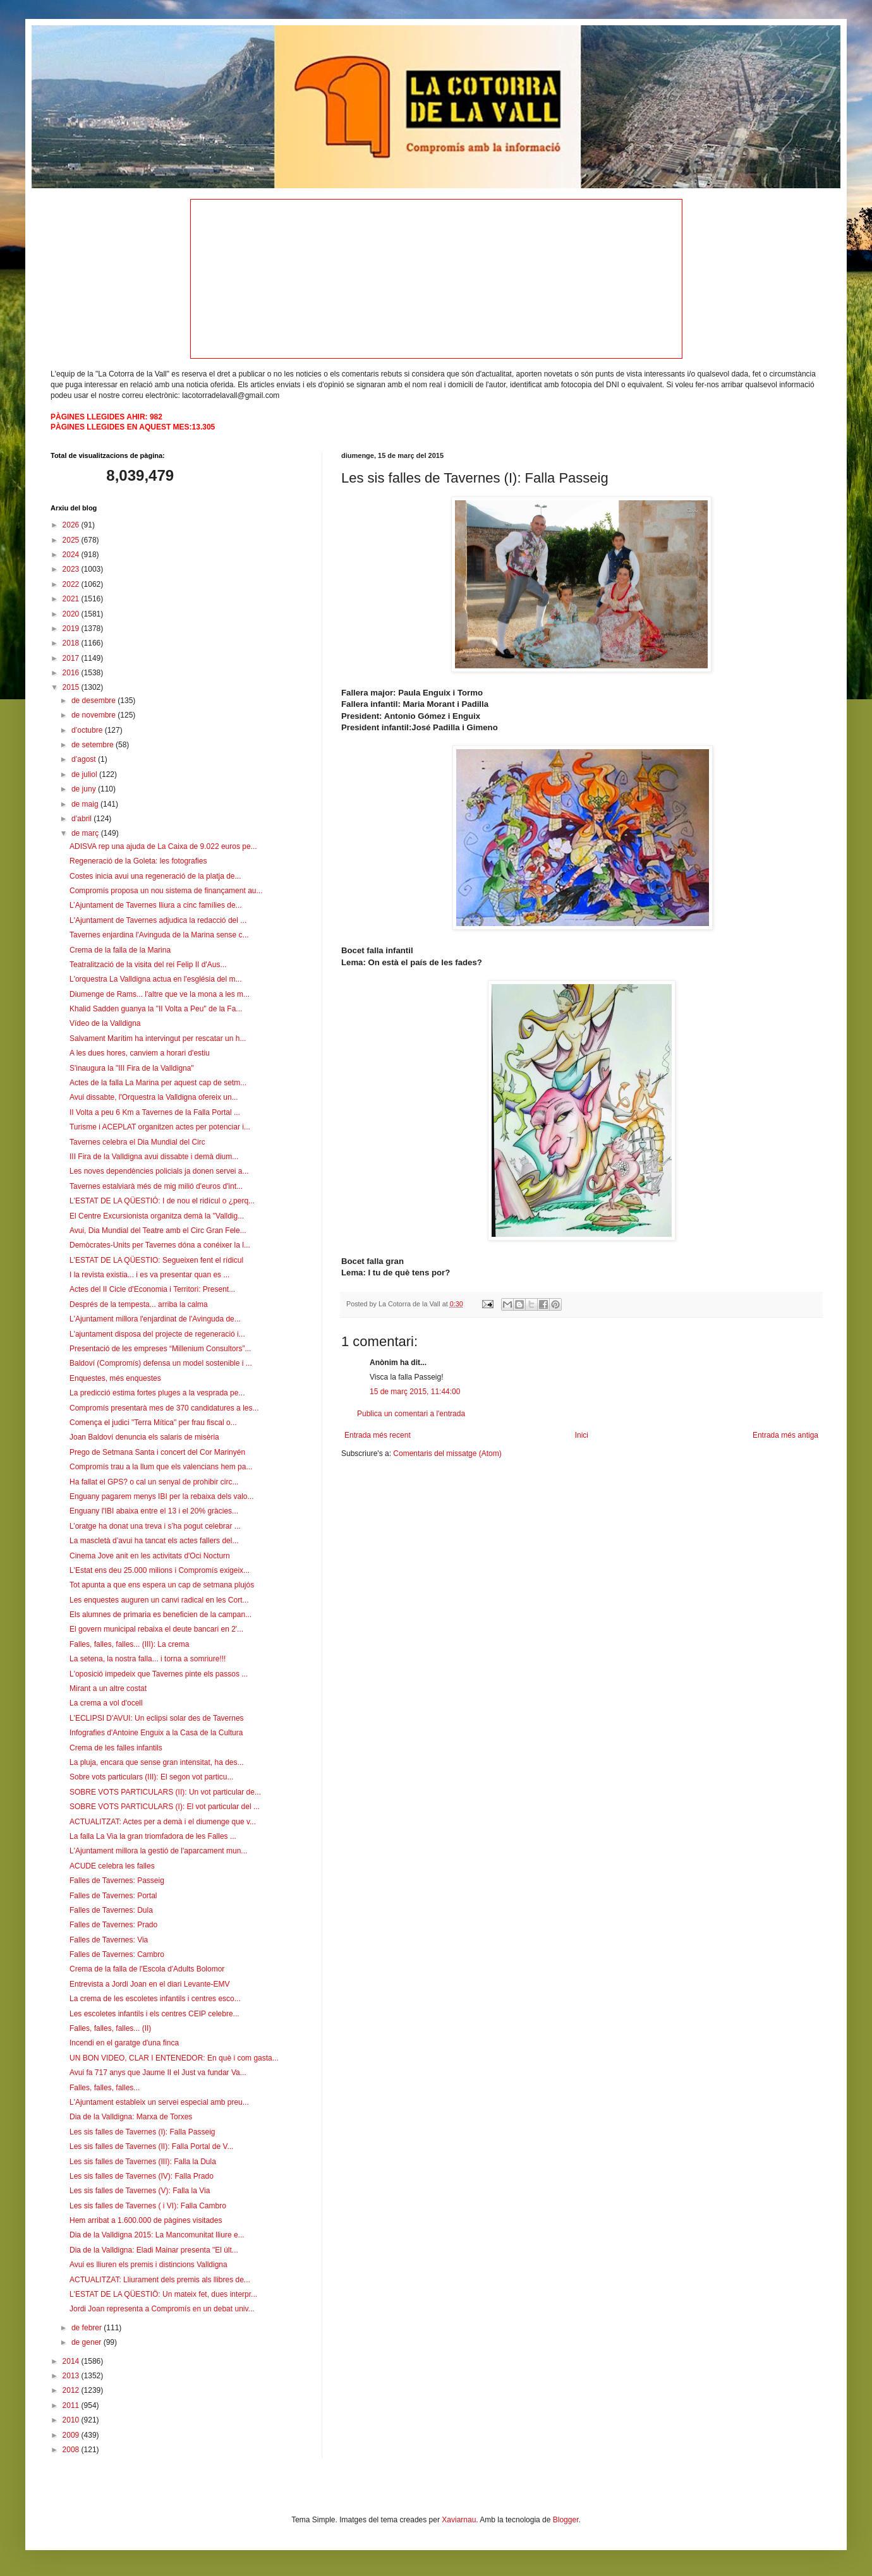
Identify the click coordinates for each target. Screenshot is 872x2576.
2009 (72, 2435)
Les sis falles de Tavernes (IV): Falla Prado (142, 2176)
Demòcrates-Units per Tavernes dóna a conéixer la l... (160, 1245)
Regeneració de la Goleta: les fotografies (138, 861)
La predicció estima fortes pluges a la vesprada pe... (157, 1392)
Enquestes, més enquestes (115, 1378)
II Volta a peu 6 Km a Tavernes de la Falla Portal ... (155, 1112)
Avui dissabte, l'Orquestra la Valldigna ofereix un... (154, 1097)
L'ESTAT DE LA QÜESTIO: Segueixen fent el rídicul (156, 1260)
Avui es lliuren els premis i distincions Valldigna (148, 2264)
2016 (72, 672)
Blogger (566, 2519)
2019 (72, 628)
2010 (72, 2420)
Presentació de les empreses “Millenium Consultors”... (160, 1348)
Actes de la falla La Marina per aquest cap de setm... (158, 1082)
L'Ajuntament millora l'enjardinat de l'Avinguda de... (155, 1319)
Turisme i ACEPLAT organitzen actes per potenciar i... (160, 1126)
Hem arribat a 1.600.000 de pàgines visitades (146, 2220)
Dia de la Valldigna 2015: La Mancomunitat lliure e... (157, 2234)
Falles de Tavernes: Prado (113, 1924)
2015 (72, 687)
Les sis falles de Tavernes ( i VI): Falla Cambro (148, 2205)
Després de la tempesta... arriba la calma (139, 1304)
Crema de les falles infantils (116, 1747)
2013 (72, 2375)
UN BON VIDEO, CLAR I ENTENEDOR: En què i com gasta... (174, 2058)
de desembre (94, 700)
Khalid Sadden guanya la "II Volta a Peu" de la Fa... (156, 1008)
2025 (72, 540)
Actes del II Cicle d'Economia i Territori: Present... (152, 1289)
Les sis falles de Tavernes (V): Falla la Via (140, 2190)
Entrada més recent (377, 1435)
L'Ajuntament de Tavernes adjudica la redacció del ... (158, 920)
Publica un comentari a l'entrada (411, 1413)
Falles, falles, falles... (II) (110, 2028)
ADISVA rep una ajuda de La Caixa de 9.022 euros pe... (163, 846)
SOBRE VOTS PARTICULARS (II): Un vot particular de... (165, 1792)
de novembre (94, 715)
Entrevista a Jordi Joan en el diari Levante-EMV (149, 1984)
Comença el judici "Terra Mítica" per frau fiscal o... (153, 1422)
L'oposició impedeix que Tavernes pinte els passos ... (159, 1674)
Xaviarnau (459, 2519)
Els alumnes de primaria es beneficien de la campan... (160, 1614)
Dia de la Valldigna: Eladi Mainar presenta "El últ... (154, 2250)
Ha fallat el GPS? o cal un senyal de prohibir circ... (154, 1482)
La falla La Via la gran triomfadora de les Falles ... (153, 1836)
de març (86, 833)
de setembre (93, 744)
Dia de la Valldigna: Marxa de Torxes (131, 2116)
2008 (72, 2449)
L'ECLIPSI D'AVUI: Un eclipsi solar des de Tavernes (157, 1718)
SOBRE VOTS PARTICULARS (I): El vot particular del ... (165, 1806)
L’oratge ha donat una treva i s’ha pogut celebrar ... (155, 1526)
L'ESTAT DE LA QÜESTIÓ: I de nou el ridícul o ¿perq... (162, 1200)
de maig (85, 804)
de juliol (85, 774)
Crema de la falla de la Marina (120, 950)
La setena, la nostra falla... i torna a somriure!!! (148, 1658)
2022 (72, 584)
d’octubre (88, 730)
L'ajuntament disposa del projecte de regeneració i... (157, 1334)
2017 (72, 658)
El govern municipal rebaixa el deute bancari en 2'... (156, 1629)
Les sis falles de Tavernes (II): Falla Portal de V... (151, 2146)
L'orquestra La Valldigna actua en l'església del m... (156, 979)
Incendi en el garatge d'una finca (124, 2042)
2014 (72, 2361)
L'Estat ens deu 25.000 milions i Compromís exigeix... (160, 1570)
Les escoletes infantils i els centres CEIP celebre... (154, 2013)
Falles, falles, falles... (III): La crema (129, 1644)
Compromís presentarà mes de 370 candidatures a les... (164, 1408)
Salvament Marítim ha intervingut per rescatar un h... (158, 1038)
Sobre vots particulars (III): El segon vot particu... (151, 1777)
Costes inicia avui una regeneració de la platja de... (155, 876)
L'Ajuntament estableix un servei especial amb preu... (159, 2102)
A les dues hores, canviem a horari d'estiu (140, 1053)
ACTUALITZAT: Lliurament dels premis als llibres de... (160, 2279)
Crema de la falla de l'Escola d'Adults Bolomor (147, 1969)
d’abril (82, 818)
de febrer (87, 2327)
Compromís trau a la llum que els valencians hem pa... (161, 1466)
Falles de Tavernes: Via (109, 1939)
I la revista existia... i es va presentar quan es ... (149, 1274)
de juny (84, 789)
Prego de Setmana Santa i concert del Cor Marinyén (157, 1452)
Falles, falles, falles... (105, 2087)
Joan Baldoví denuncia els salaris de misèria (144, 1437)
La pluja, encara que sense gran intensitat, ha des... (157, 1762)
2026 (72, 525)
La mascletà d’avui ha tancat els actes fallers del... (154, 1540)
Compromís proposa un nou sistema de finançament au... (166, 890)
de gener (87, 2342)
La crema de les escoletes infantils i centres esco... (155, 1998)
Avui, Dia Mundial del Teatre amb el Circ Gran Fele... (158, 1230)
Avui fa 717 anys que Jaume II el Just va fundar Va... (158, 2072)
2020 (72, 614)
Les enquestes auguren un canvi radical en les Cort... (159, 1600)
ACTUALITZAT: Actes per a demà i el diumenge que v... (163, 1821)
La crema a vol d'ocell (106, 1703)
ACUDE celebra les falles (112, 1866)
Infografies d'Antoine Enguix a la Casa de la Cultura (156, 1732)
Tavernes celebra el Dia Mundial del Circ (137, 1142)
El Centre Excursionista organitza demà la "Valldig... (157, 1216)
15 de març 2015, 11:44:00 (415, 1391)
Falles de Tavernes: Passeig (117, 1880)
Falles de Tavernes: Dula (111, 1910)
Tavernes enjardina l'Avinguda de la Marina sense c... (159, 934)
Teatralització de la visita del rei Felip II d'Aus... (148, 964)
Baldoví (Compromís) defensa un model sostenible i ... (161, 1363)
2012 (72, 2390)
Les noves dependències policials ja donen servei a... (159, 1171)
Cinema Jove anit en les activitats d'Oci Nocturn (150, 1555)
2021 (72, 598)
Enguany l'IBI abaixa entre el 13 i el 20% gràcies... (154, 1511)
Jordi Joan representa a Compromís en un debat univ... (162, 2308)
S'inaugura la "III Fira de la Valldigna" (132, 1068)
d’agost (84, 759)
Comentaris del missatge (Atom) (447, 1453)
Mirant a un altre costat (108, 1688)
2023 (72, 569)
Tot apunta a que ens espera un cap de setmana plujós (162, 1584)
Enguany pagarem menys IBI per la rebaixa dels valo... (162, 1496)
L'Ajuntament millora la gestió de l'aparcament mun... (158, 1850)
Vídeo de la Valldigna (105, 1023)
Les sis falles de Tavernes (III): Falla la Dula (143, 2161)
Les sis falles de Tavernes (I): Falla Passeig (142, 2132)
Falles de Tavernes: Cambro (117, 1954)
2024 (72, 554)
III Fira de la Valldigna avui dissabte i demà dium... (154, 1156)
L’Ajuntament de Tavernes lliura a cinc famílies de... (156, 905)
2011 (72, 2405)
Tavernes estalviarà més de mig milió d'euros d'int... (156, 1186)
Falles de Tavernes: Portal (113, 1895)
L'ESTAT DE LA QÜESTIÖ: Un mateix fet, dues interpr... (163, 2294)
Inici (581, 1435)
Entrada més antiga (785, 1435)
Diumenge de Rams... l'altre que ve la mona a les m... (160, 994)
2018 (72, 643)
